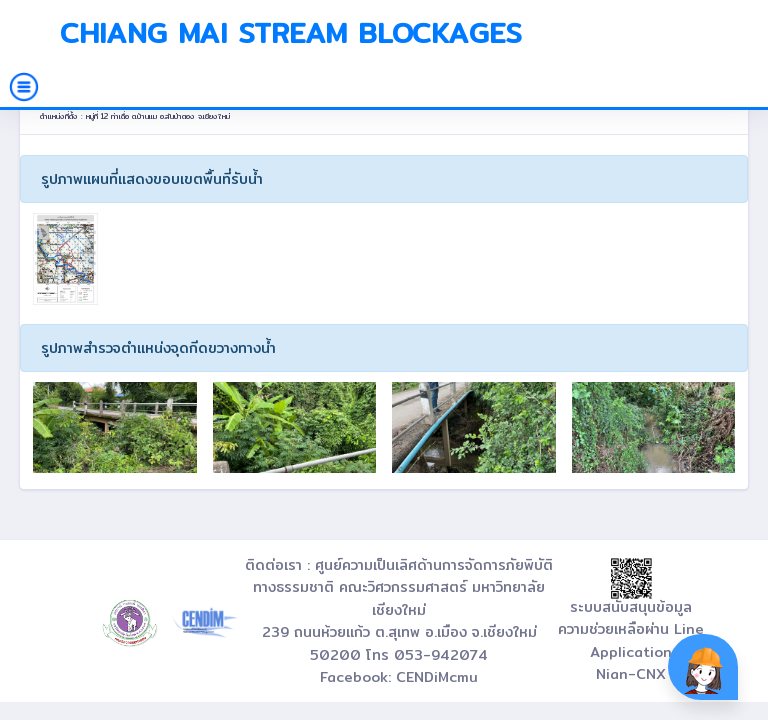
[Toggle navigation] (24, 87)
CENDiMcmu (437, 677)
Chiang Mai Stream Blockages (291, 33)
